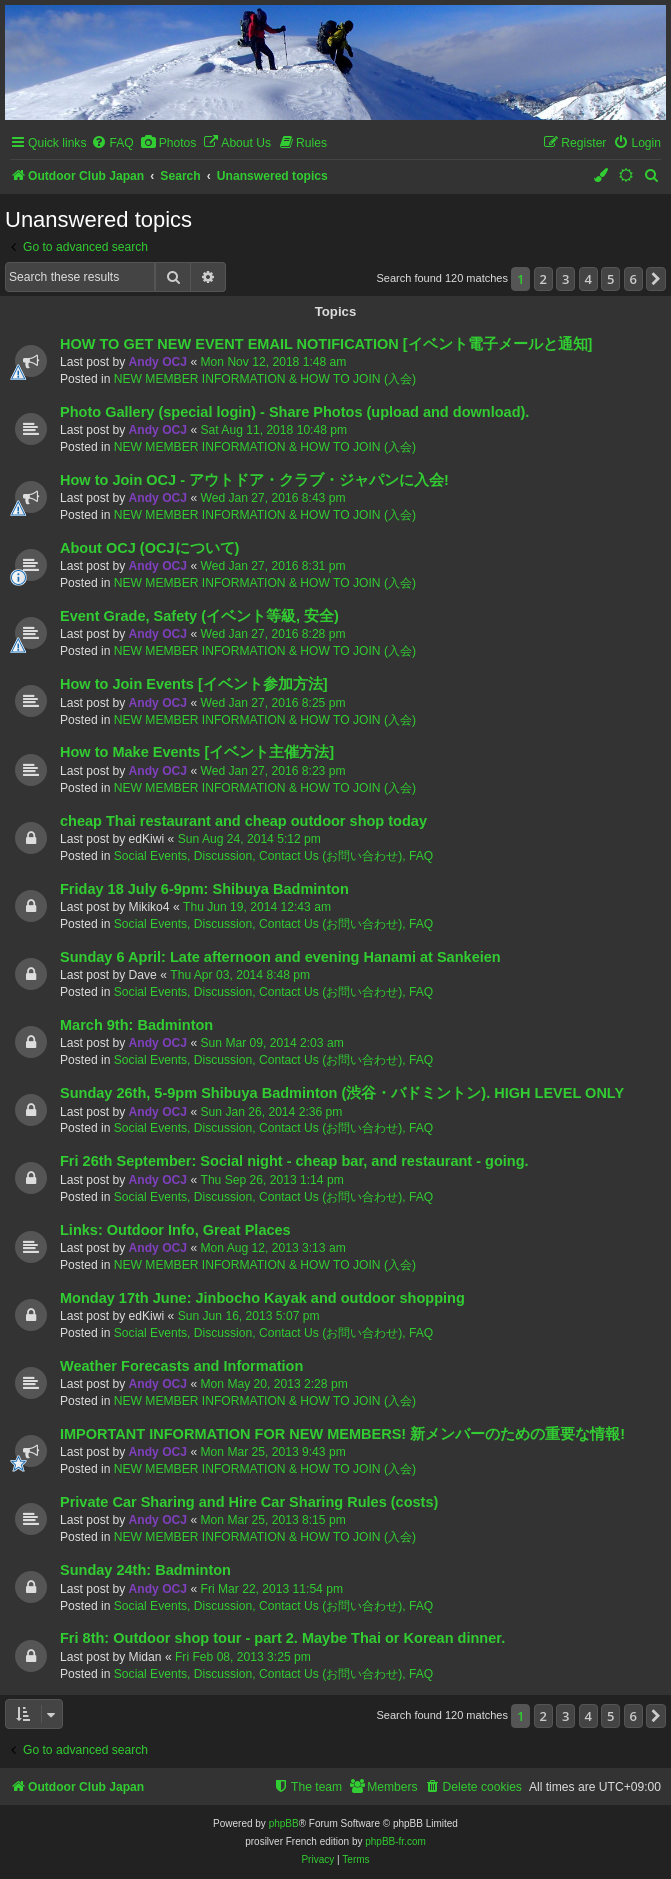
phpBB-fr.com (395, 1841)
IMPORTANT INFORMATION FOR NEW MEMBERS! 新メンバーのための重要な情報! (342, 1434)
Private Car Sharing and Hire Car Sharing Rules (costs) (249, 1502)
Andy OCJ (158, 362)
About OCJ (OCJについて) (149, 548)
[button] (656, 279)
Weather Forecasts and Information (181, 1366)
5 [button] (610, 279)
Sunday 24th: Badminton (145, 1570)
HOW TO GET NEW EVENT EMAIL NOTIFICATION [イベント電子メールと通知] (326, 344)
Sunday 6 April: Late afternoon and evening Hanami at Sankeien (280, 957)
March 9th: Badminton (136, 1025)
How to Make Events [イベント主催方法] (197, 752)
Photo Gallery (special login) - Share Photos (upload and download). (294, 412)
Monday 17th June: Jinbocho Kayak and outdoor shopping (262, 1298)
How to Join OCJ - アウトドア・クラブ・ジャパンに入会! (254, 480)
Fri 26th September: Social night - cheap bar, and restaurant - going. (294, 1161)
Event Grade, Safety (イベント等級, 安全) (199, 616)
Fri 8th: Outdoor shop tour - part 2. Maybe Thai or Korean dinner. (282, 1638)
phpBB (284, 1823)
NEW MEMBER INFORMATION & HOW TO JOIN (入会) (265, 379)
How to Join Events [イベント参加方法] (194, 684)
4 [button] (588, 279)
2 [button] (543, 279)
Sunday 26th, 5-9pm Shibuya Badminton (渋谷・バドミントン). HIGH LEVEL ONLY (342, 1093)
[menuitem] (112, 143)
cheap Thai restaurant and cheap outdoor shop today (243, 821)
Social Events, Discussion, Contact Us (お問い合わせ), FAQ (273, 856)
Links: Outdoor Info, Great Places (175, 1230)
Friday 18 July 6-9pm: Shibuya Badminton (204, 889)
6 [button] (633, 279)
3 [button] (565, 279)
